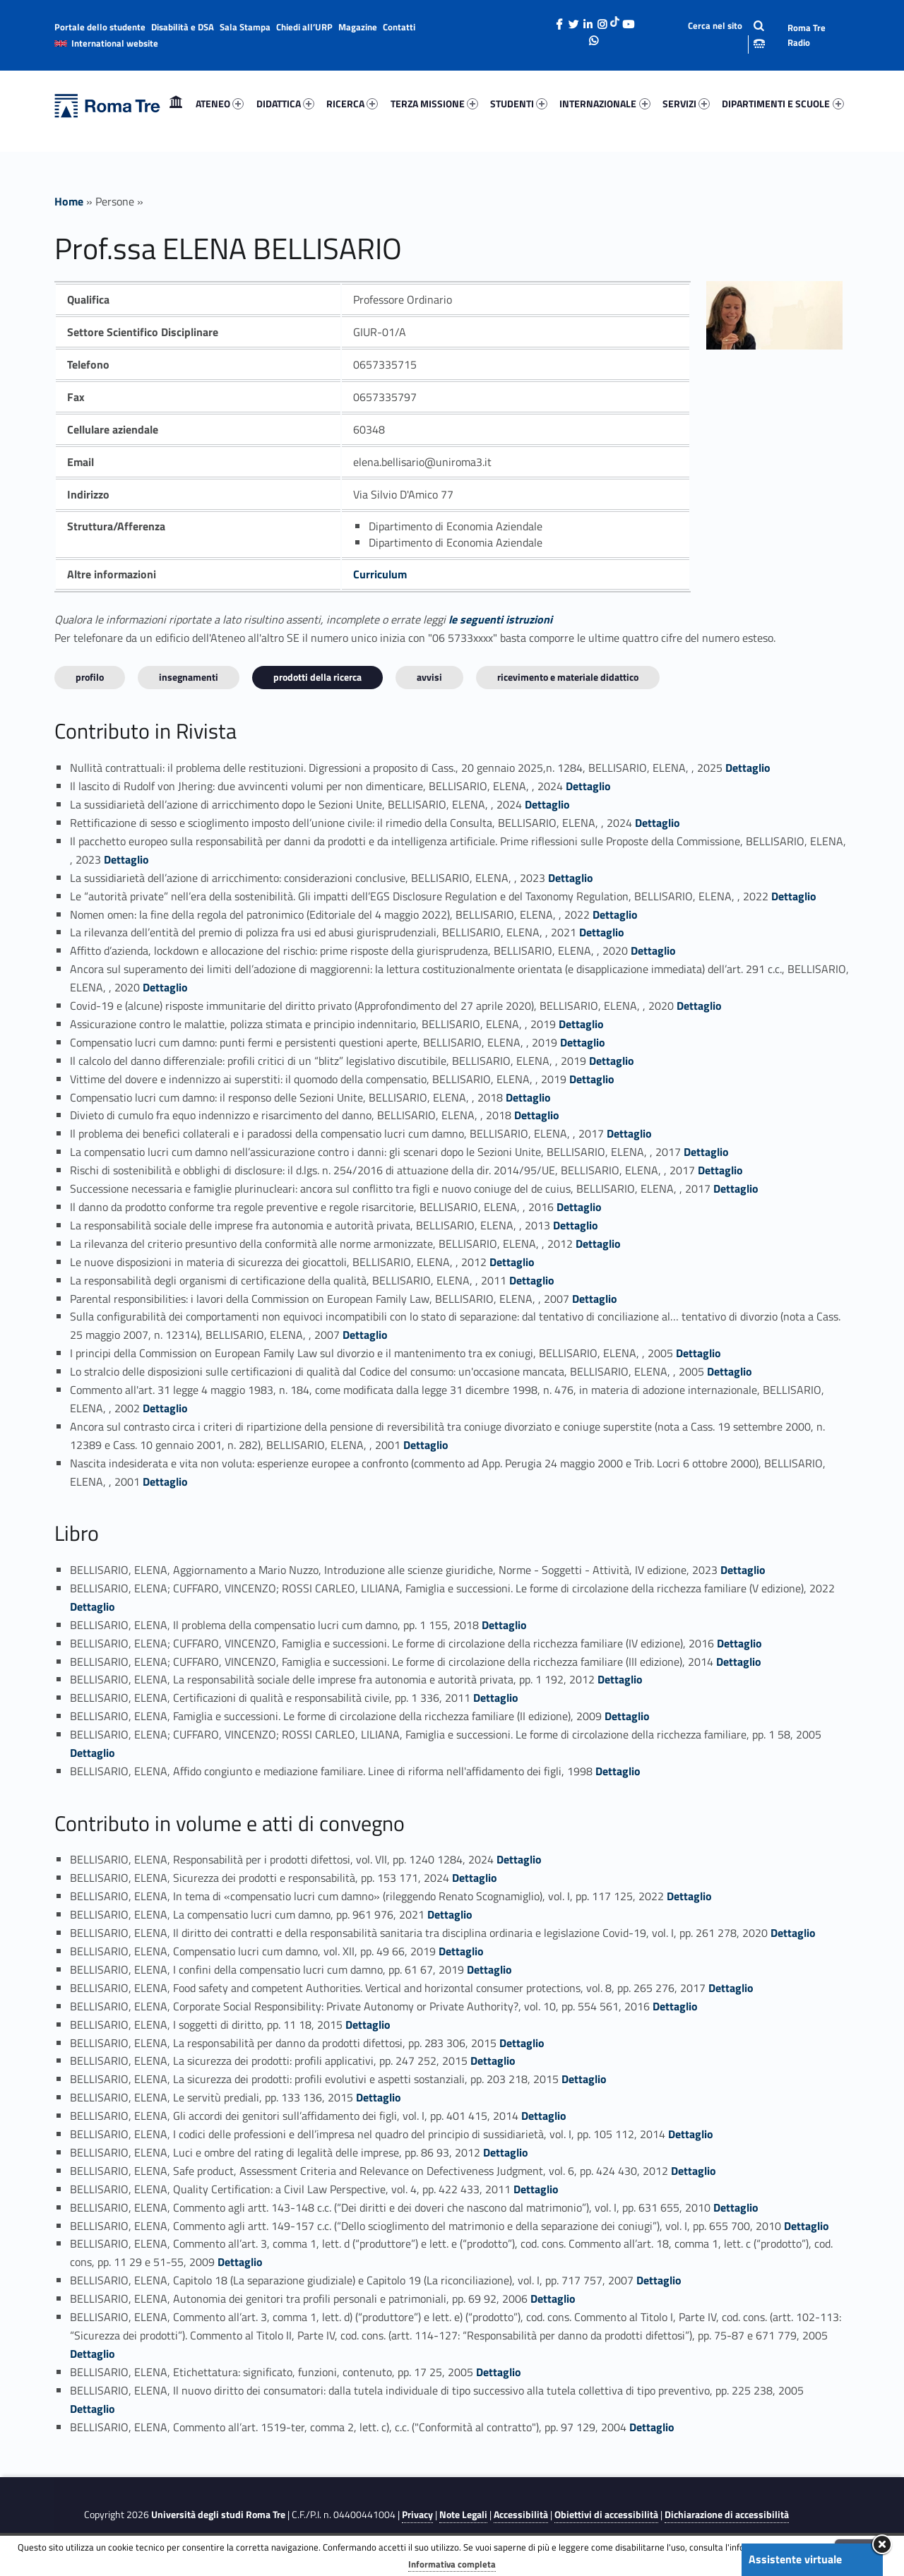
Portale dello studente (99, 27)
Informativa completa (452, 2564)
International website (114, 43)
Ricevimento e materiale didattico (567, 676)
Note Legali (463, 2514)
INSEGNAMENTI (188, 676)
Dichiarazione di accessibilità (727, 2514)
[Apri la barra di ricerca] (714, 35)
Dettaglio (748, 767)
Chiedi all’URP (304, 27)
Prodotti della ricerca (317, 676)
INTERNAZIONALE (604, 103)
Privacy (417, 2514)
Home (176, 103)
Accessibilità (521, 2514)
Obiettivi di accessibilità (606, 2514)
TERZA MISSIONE (434, 103)
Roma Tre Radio (806, 34)
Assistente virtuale (795, 2559)
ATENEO (220, 103)
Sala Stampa (245, 27)
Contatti (399, 27)
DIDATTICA (285, 103)
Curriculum (380, 574)
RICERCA (352, 103)
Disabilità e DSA (182, 27)
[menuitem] (176, 104)
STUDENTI (518, 103)
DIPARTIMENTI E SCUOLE (782, 103)
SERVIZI (686, 103)
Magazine (357, 27)
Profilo (90, 676)
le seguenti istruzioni (500, 619)
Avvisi (429, 676)
